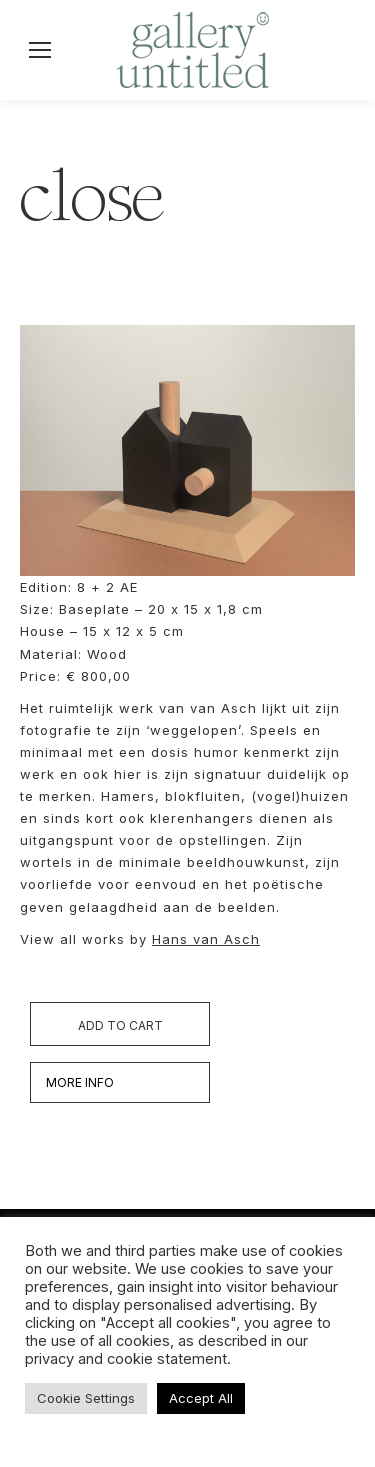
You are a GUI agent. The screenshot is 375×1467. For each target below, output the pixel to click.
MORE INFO (80, 1082)
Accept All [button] (201, 1398)
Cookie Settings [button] (86, 1398)
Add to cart (120, 1025)
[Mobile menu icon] (40, 50)
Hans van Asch (206, 939)
